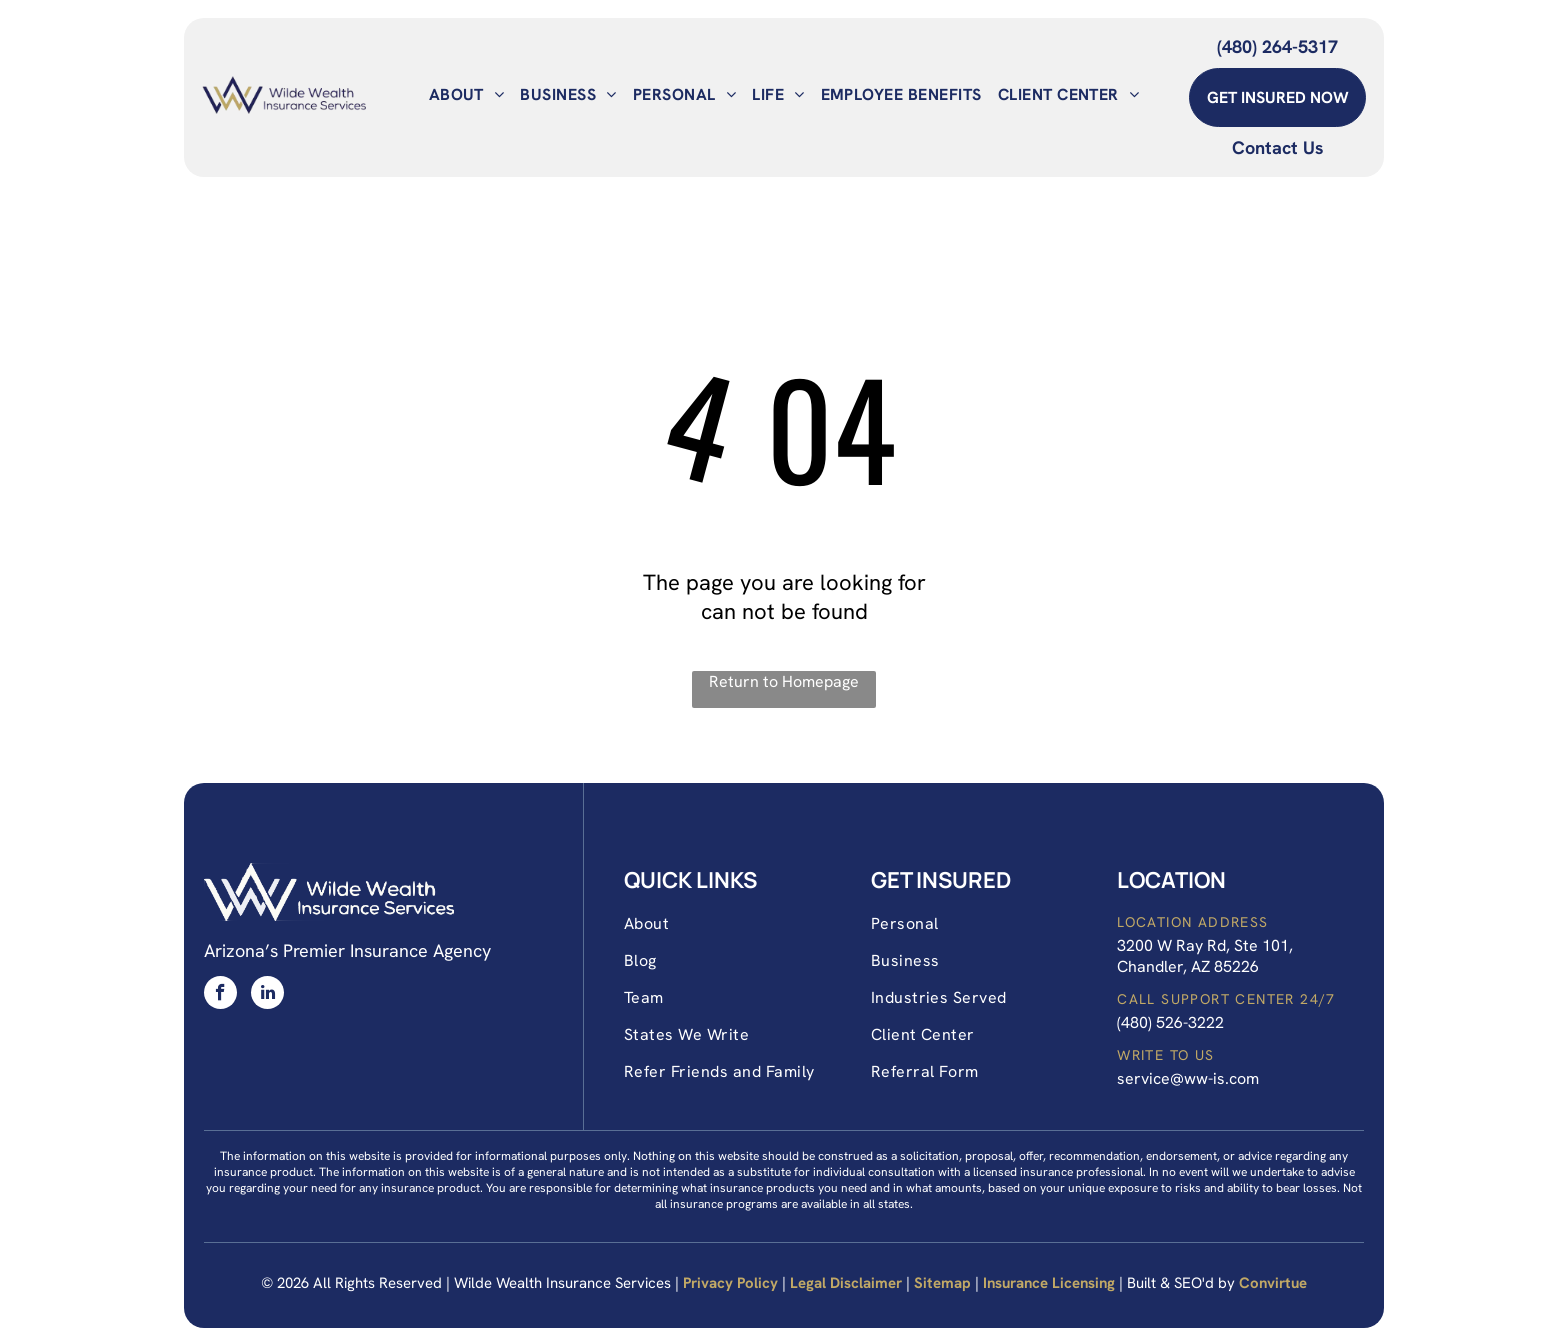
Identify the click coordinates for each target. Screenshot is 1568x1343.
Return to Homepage (784, 681)
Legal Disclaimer (846, 1283)
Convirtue (1273, 1283)
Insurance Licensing (1049, 1283)
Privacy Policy (730, 1283)
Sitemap (942, 1283)
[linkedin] (267, 995)
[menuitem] (467, 94)
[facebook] (220, 995)
